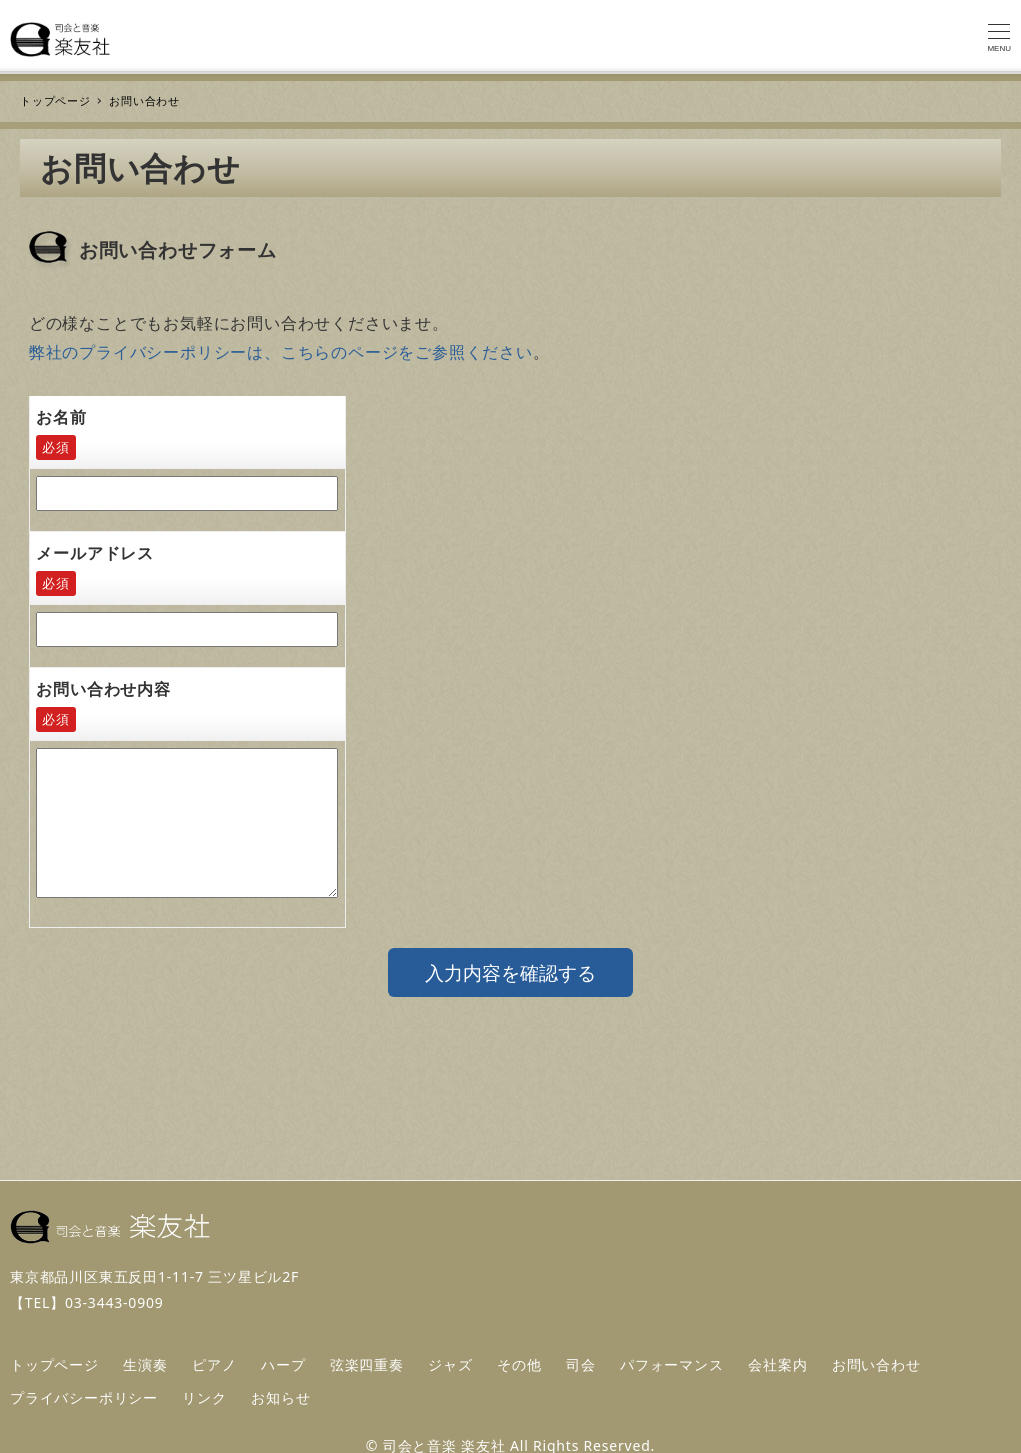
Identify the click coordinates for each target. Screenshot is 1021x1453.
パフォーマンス (672, 1364)
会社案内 (777, 1364)
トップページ (54, 1364)
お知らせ (280, 1397)
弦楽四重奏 (367, 1364)
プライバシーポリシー (84, 1397)
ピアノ (214, 1364)
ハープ (283, 1364)
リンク (204, 1397)
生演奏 (145, 1364)
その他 (519, 1364)
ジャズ (450, 1364)
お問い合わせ (876, 1364)
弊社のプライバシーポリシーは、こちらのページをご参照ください (281, 352)
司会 (581, 1364)
